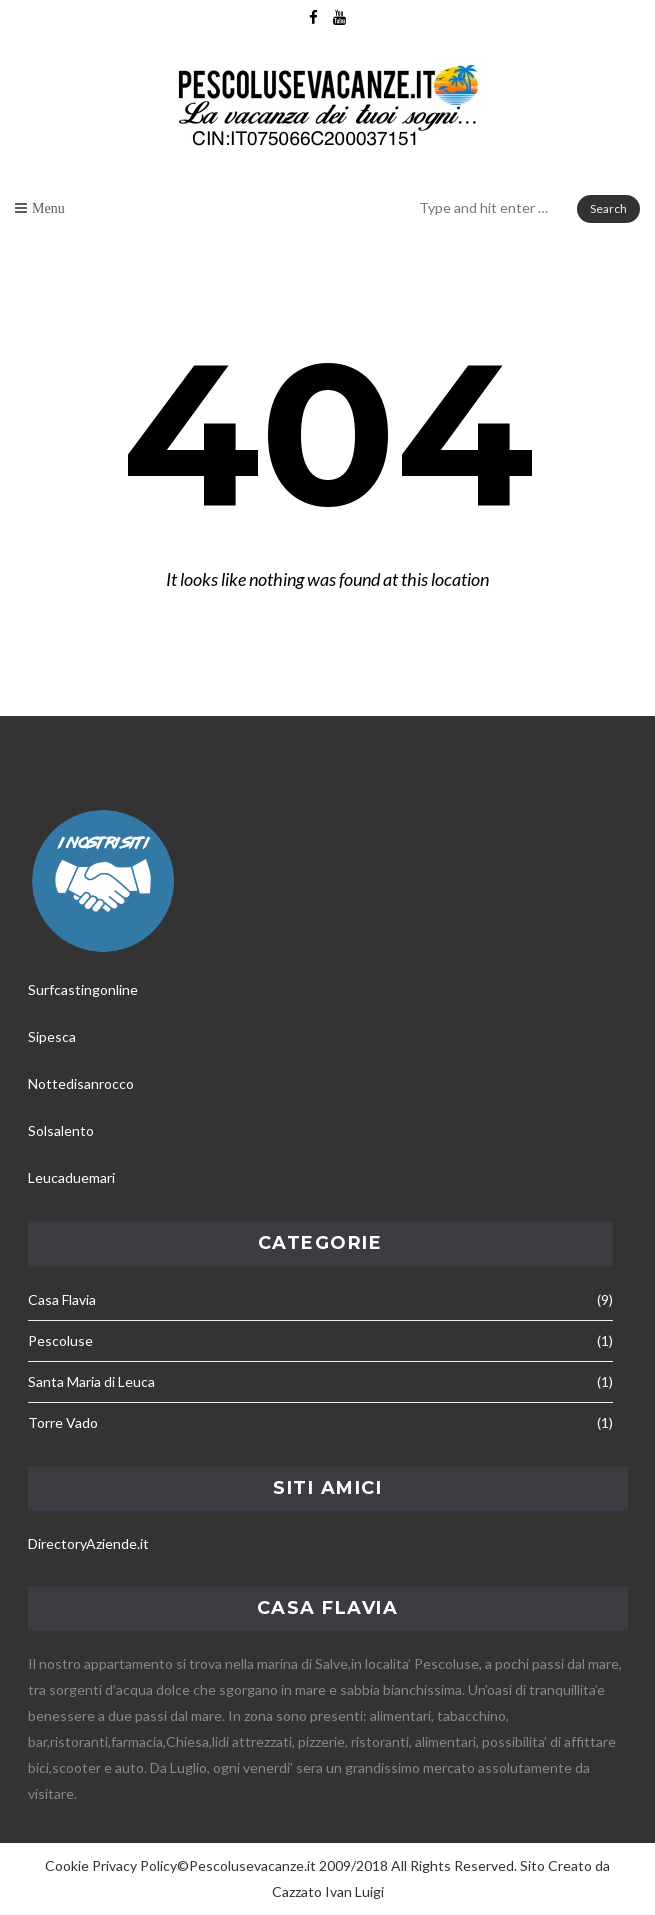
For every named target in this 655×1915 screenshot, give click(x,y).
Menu (48, 208)
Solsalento (61, 1130)
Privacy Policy (134, 1865)
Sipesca (52, 1036)
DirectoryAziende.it (88, 1543)
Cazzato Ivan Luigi (328, 1891)
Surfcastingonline (83, 989)
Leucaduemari (71, 1177)
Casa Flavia (62, 1299)
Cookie (67, 1865)
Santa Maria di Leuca (91, 1381)
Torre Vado (63, 1422)
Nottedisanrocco (81, 1083)
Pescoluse (60, 1340)
